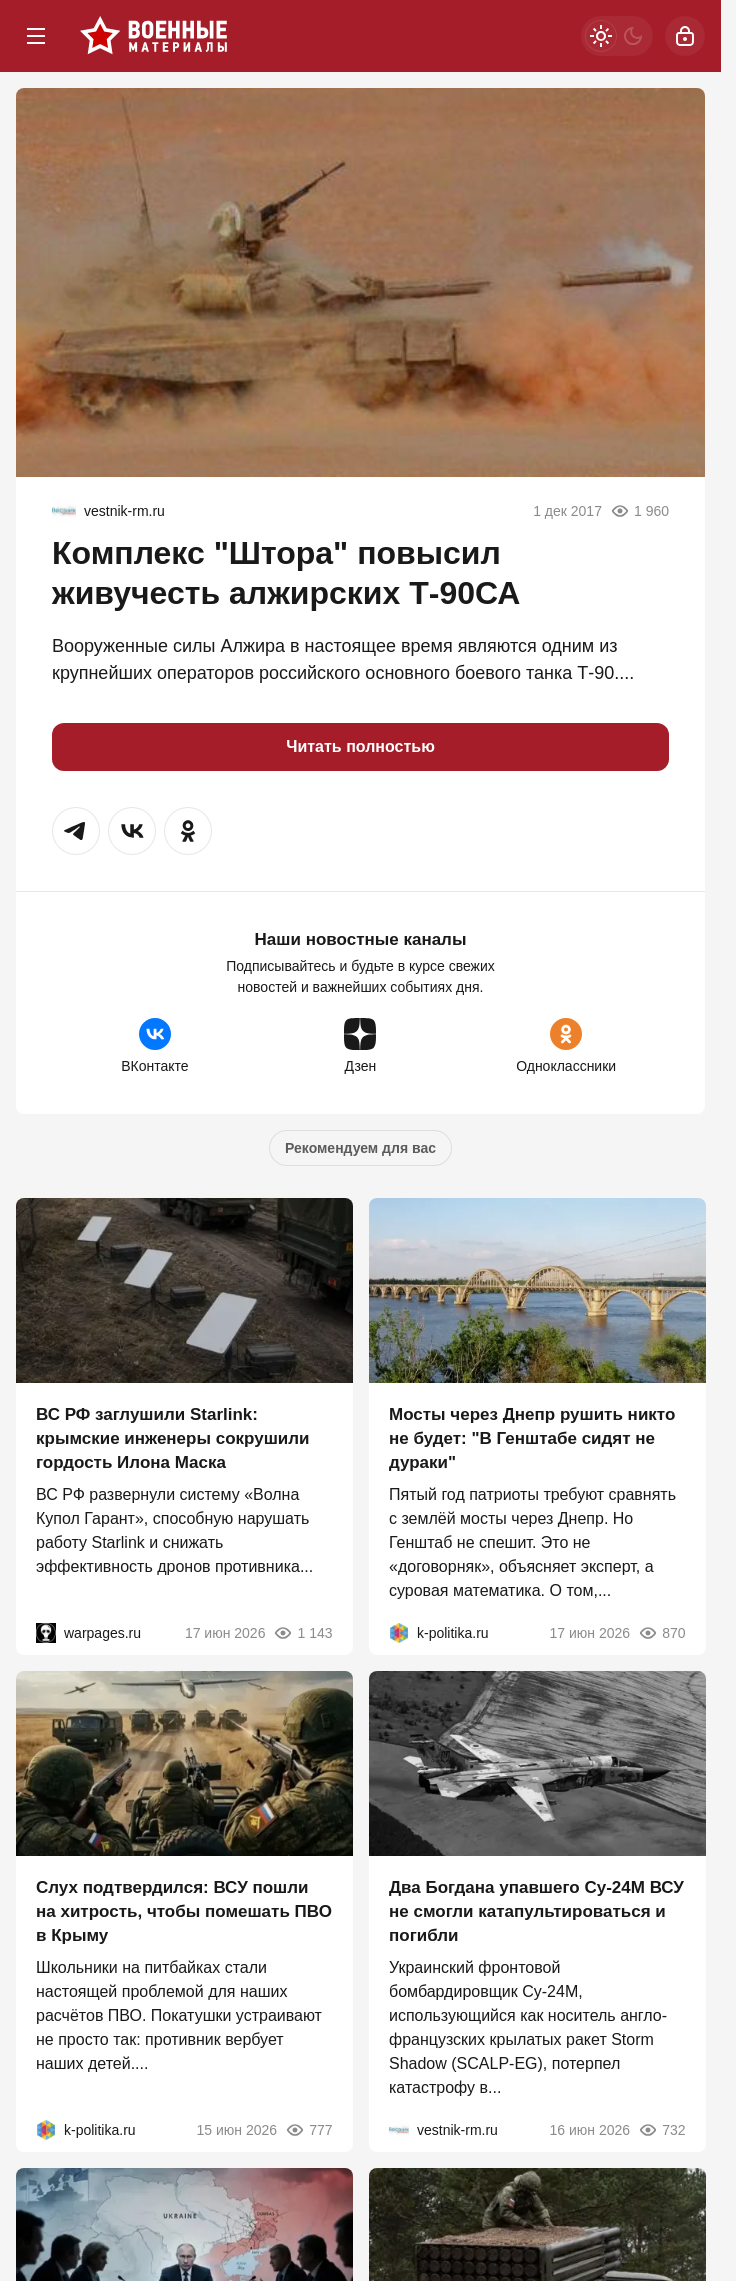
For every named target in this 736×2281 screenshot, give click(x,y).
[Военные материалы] (154, 36)
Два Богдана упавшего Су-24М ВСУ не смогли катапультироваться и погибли (536, 1911)
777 (308, 2130)
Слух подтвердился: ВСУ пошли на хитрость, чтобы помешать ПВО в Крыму (184, 1911)
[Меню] (36, 36)
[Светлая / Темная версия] (617, 36)
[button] (76, 831)
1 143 (302, 1633)
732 (661, 2130)
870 (661, 1633)
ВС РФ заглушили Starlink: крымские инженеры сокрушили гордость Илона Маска (173, 1438)
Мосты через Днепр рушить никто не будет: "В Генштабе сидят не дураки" (532, 1438)
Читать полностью (360, 746)
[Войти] (685, 36)
